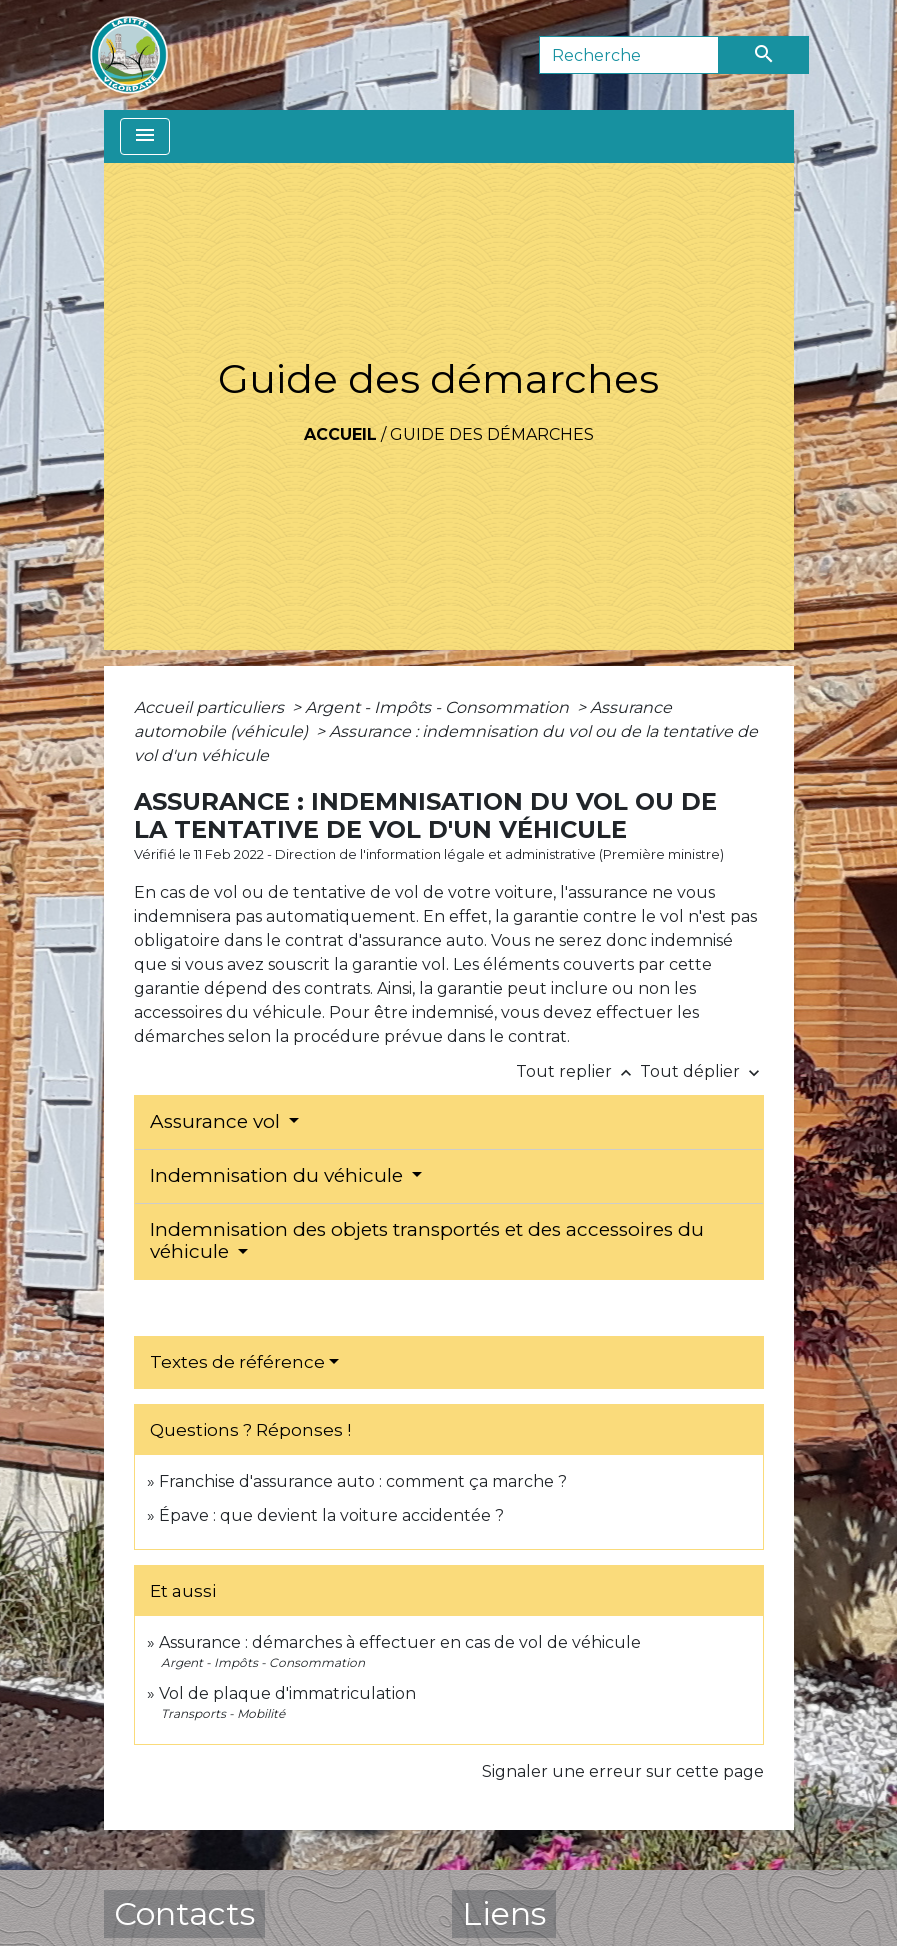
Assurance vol (217, 1121)
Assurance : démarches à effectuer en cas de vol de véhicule (400, 1642)
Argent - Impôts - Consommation (439, 707)
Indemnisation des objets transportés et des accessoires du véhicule (427, 1241)
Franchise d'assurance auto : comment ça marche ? (363, 1481)
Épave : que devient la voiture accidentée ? (331, 1515)
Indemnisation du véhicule (279, 1175)
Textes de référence (237, 1362)
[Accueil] (129, 55)
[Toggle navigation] (145, 136)
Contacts (184, 1913)
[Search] (629, 55)
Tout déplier (702, 1071)
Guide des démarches (492, 434)
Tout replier (578, 1071)
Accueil (340, 434)
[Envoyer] (764, 55)
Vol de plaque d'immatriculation (287, 1693)
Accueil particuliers (211, 707)
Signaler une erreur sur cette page (623, 1771)
